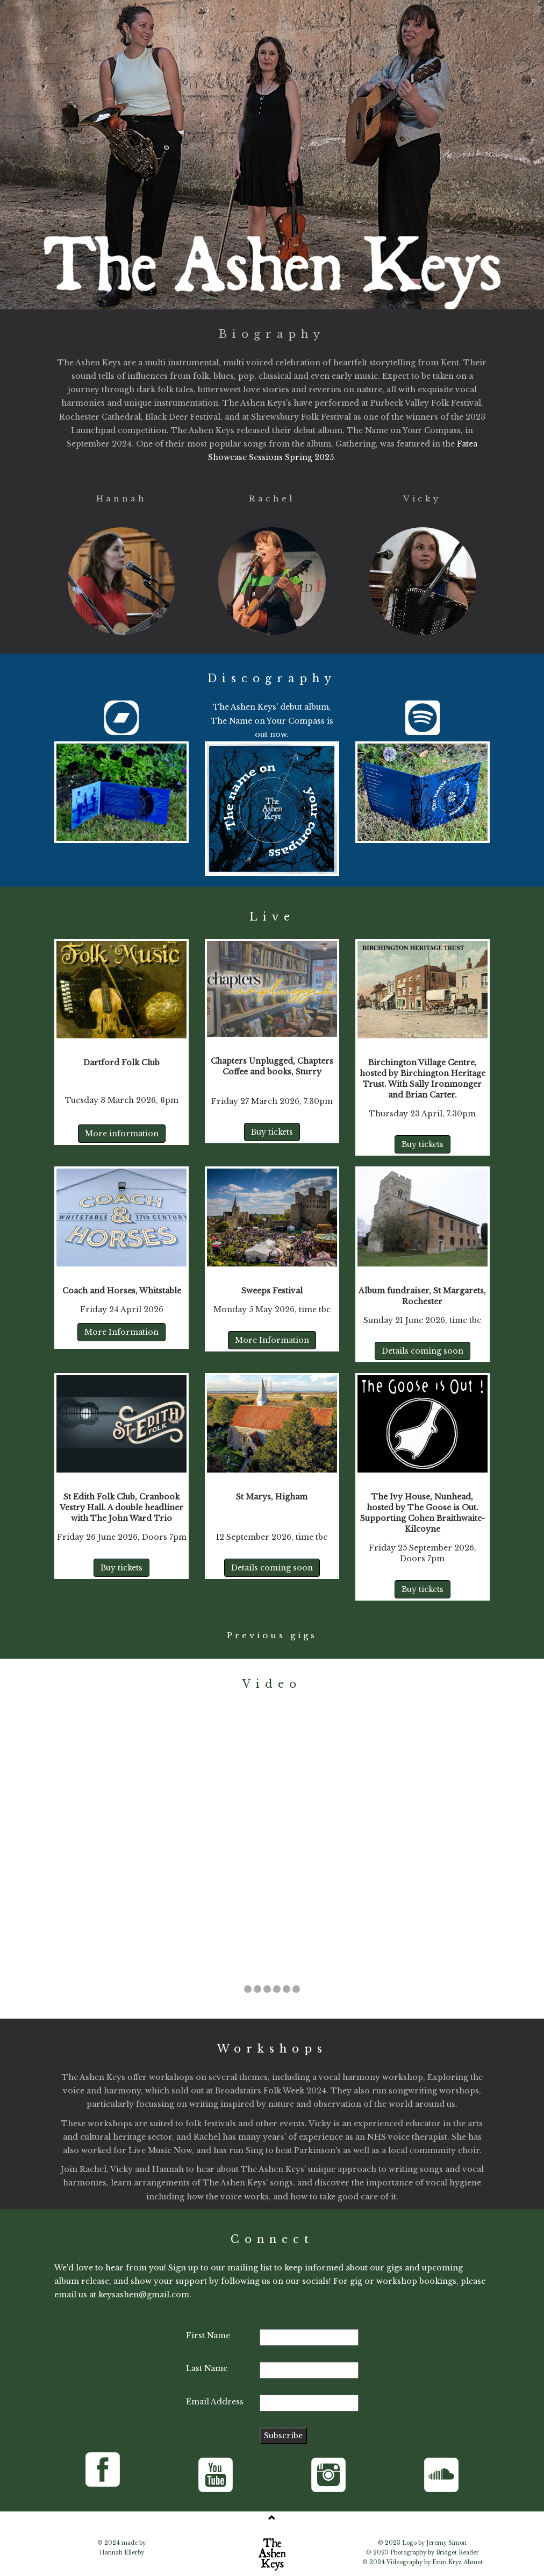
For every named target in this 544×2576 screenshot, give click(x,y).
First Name (208, 2335)
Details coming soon (422, 1351)
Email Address (215, 2402)
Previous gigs (272, 1635)
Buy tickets (272, 1132)
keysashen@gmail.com (143, 2294)
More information (122, 1133)
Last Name (206, 2368)
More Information (121, 1332)
